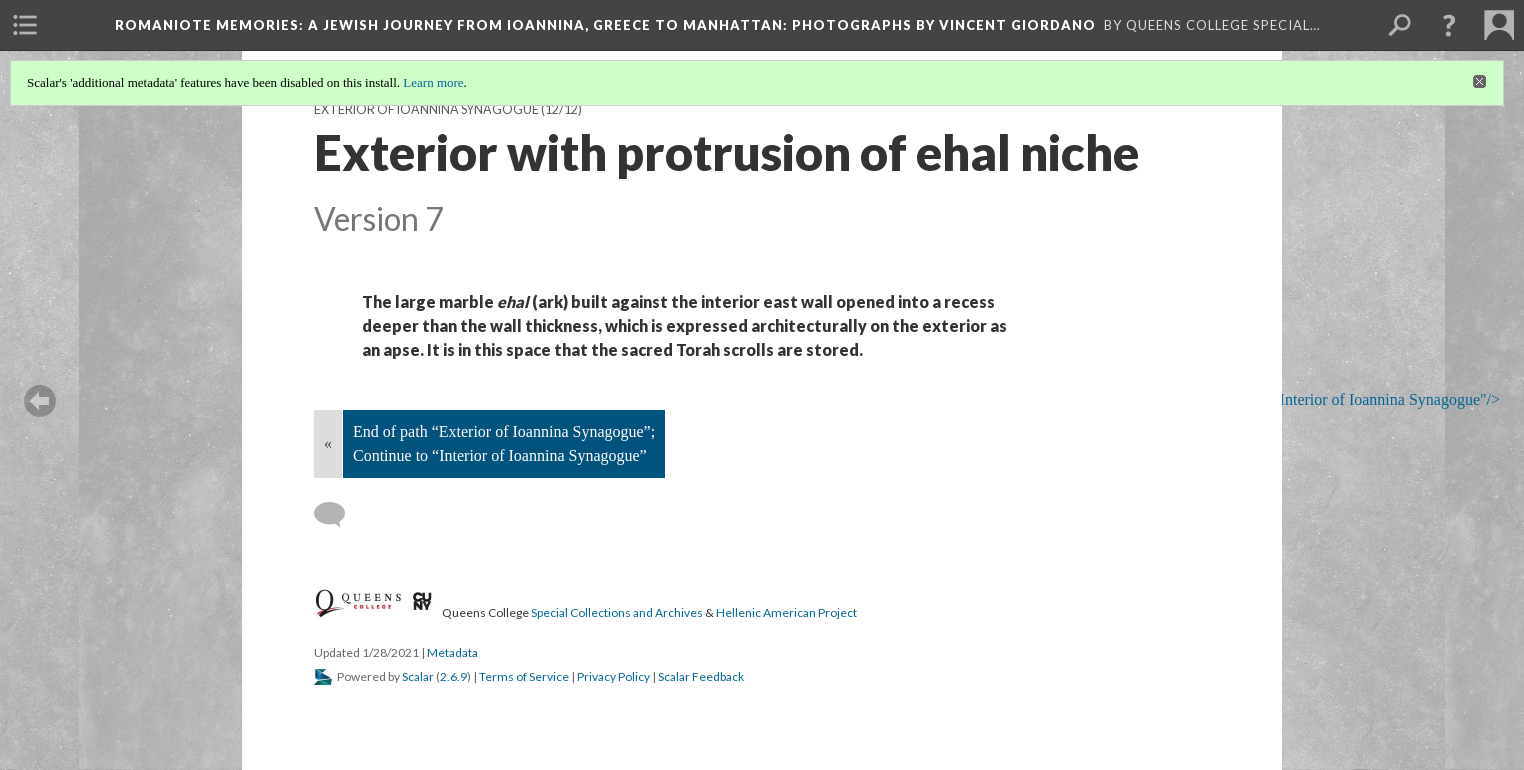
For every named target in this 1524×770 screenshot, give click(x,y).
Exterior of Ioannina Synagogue (426, 109)
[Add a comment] (338, 515)
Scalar (418, 676)
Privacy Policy (613, 676)
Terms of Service (524, 676)
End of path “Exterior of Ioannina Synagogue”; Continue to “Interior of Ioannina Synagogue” (504, 443)
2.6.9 (453, 676)
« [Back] (328, 443)
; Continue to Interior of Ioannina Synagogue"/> (1330, 401)
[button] (1449, 25)
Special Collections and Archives (617, 612)
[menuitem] (25, 25)
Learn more (433, 82)
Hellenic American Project (786, 612)
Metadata (452, 652)
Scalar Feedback (701, 676)
